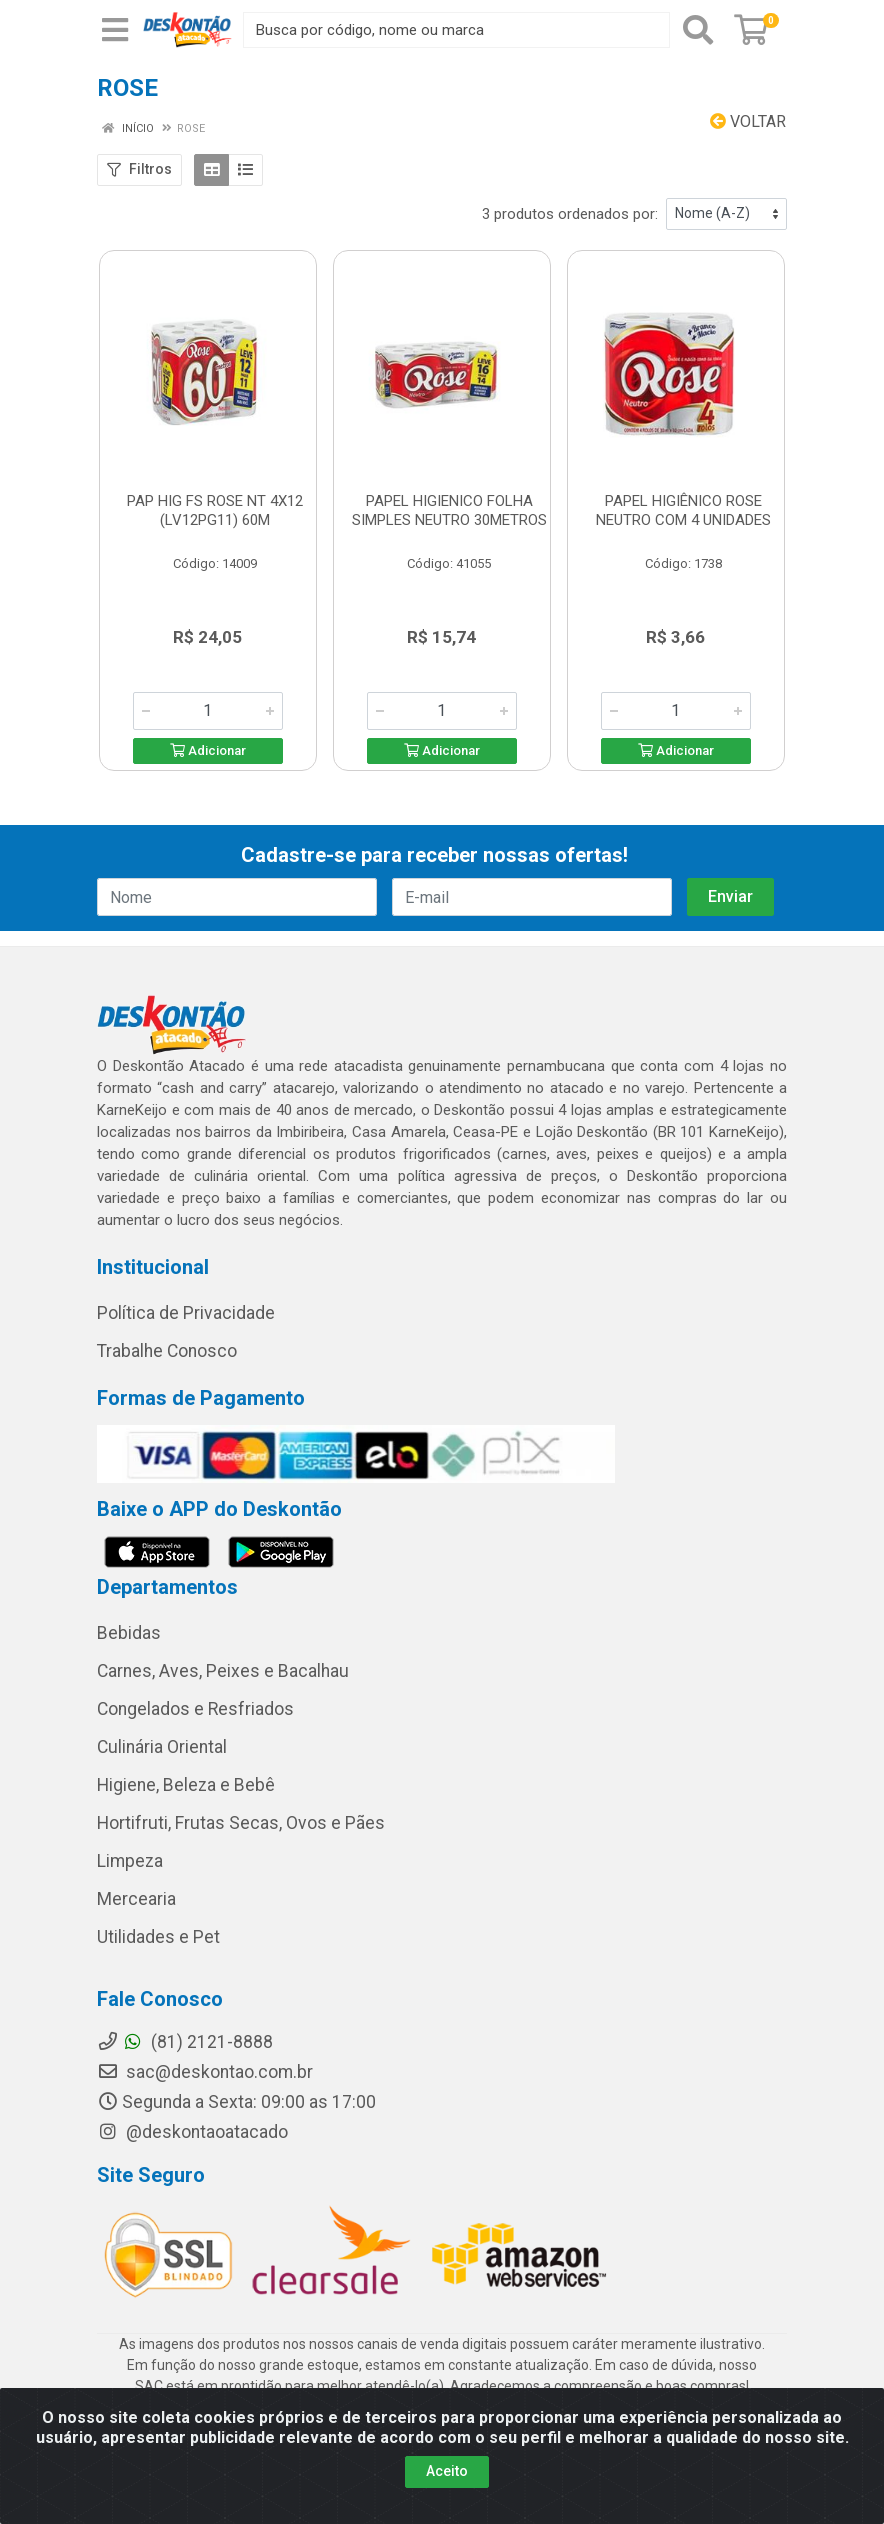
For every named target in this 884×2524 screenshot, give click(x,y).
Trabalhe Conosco (167, 1351)
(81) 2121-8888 (185, 2042)
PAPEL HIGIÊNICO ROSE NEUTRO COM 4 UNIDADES (683, 510)
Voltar (748, 121)
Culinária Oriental (162, 1747)
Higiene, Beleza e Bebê (186, 1785)
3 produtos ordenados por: (570, 214)
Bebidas (129, 1633)
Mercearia (136, 1899)
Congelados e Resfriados (195, 1709)
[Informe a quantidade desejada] (208, 711)
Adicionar (208, 750)
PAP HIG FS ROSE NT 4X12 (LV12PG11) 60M (215, 510)
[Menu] (115, 30)
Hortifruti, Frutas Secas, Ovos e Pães (241, 1823)
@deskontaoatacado (192, 2132)
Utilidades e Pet (158, 1937)
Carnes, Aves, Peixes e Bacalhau (223, 1671)
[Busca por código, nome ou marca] (456, 30)
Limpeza (130, 1861)
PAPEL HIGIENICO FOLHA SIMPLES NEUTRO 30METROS (449, 510)
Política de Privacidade (186, 1313)
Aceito (447, 2471)
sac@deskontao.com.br (205, 2072)
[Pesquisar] (698, 30)
